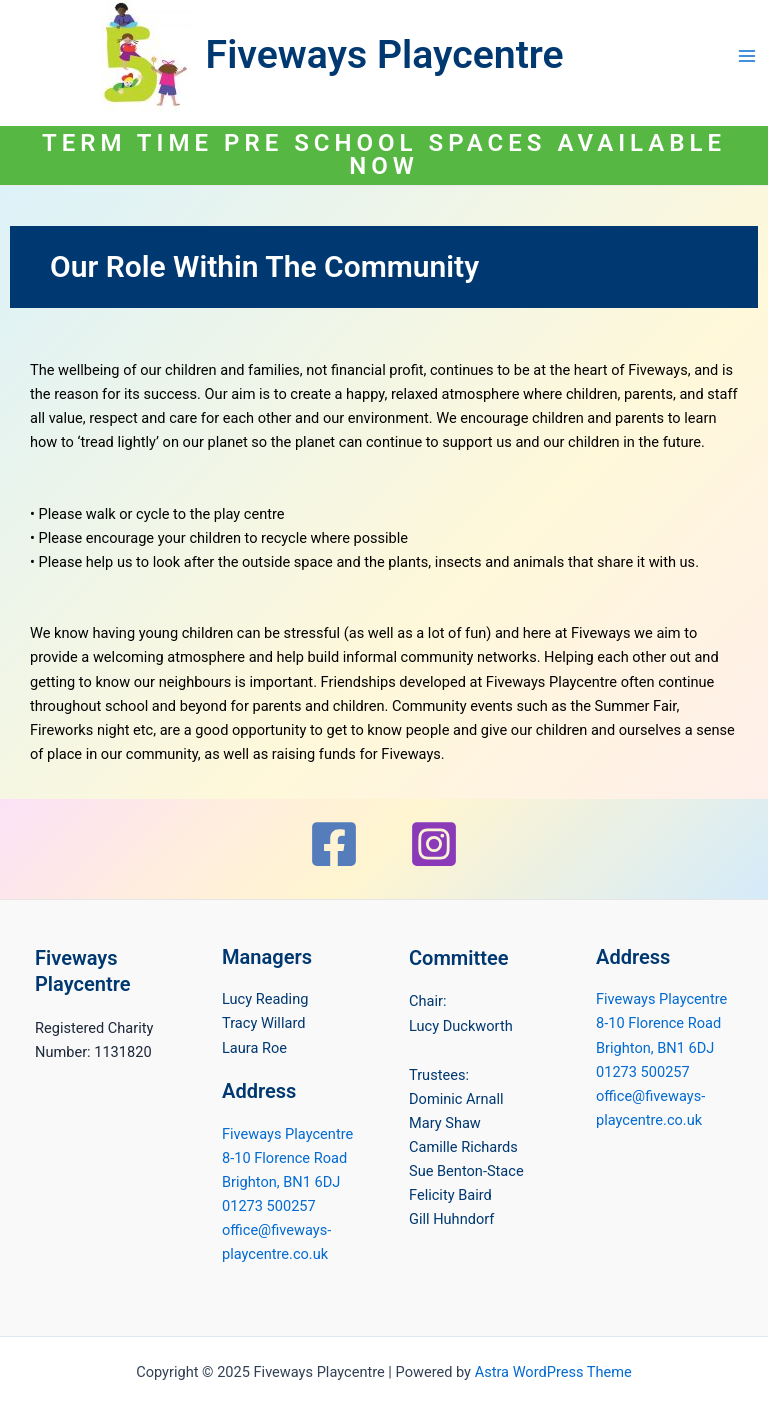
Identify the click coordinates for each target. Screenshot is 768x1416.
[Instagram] (434, 844)
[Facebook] (334, 844)
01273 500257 (269, 1206)
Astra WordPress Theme (553, 1372)
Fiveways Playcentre (385, 55)
